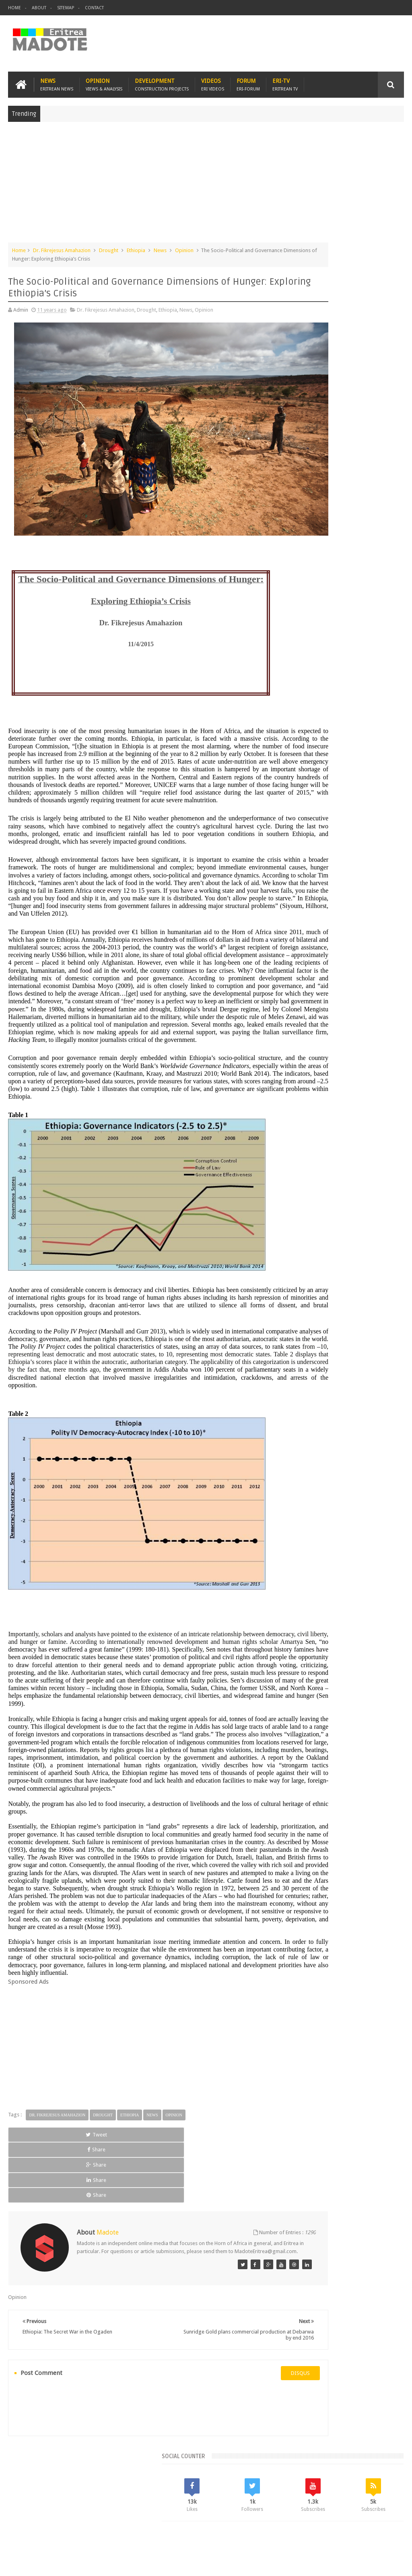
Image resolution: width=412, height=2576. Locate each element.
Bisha (319, 642)
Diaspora (91, 2523)
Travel (127, 2523)
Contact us (383, 2523)
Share (86, 2238)
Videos (212, 81)
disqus (241, 2424)
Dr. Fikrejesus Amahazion (62, 247)
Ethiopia (136, 247)
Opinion (104, 81)
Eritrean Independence (314, 669)
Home (14, 7)
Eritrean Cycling (305, 655)
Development (162, 81)
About (39, 7)
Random (383, 587)
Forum (248, 81)
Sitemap (65, 7)
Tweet (33, 2238)
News (56, 81)
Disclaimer (392, 2563)
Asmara (297, 642)
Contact (94, 7)
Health (381, 669)
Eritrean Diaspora (351, 655)
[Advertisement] (206, 182)
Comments (344, 587)
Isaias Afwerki (304, 683)
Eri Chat (264, 2523)
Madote (69, 2563)
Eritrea (360, 642)
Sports (355, 683)
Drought (108, 247)
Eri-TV (285, 81)
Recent (304, 587)
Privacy (369, 2563)
